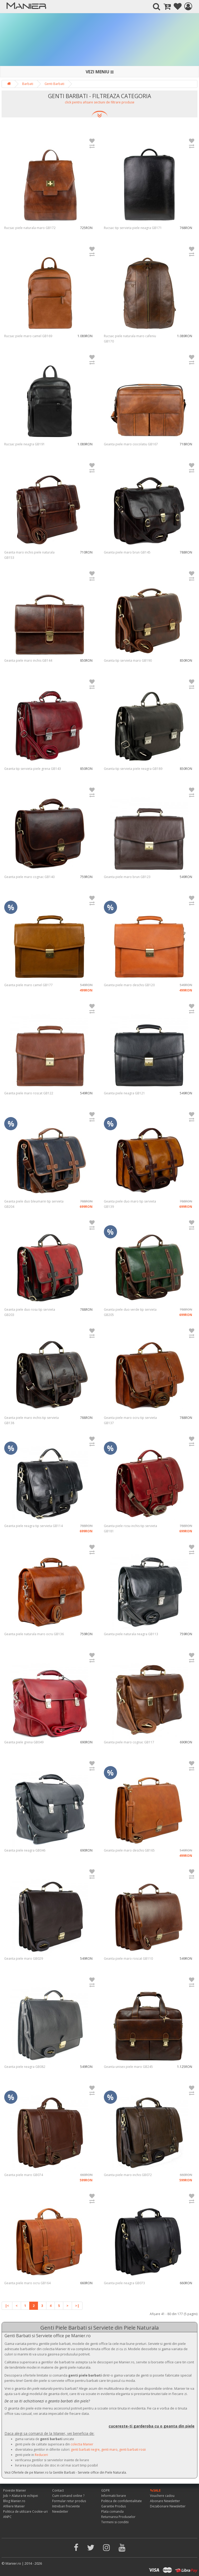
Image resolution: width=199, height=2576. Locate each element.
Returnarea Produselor (118, 2517)
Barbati (27, 84)
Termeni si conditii (115, 2522)
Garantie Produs (113, 2506)
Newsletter (60, 2511)
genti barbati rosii (132, 2449)
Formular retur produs (69, 2501)
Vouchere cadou (162, 2495)
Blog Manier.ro (14, 2501)
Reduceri (41, 2455)
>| (77, 2305)
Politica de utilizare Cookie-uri (25, 2511)
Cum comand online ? (68, 2495)
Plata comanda (112, 2511)
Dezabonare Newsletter (168, 2506)
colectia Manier (82, 2444)
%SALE (155, 2490)
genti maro (109, 2449)
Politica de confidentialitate (121, 2501)
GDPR (105, 2490)
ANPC (7, 2517)
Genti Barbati (54, 84)
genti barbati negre (85, 2449)
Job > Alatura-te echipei (20, 2495)
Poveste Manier (14, 2490)
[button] (99, 103)
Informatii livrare (113, 2495)
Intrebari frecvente (66, 2506)
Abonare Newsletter (165, 2501)
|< (7, 2305)
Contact (58, 2490)
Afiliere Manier (14, 2506)
